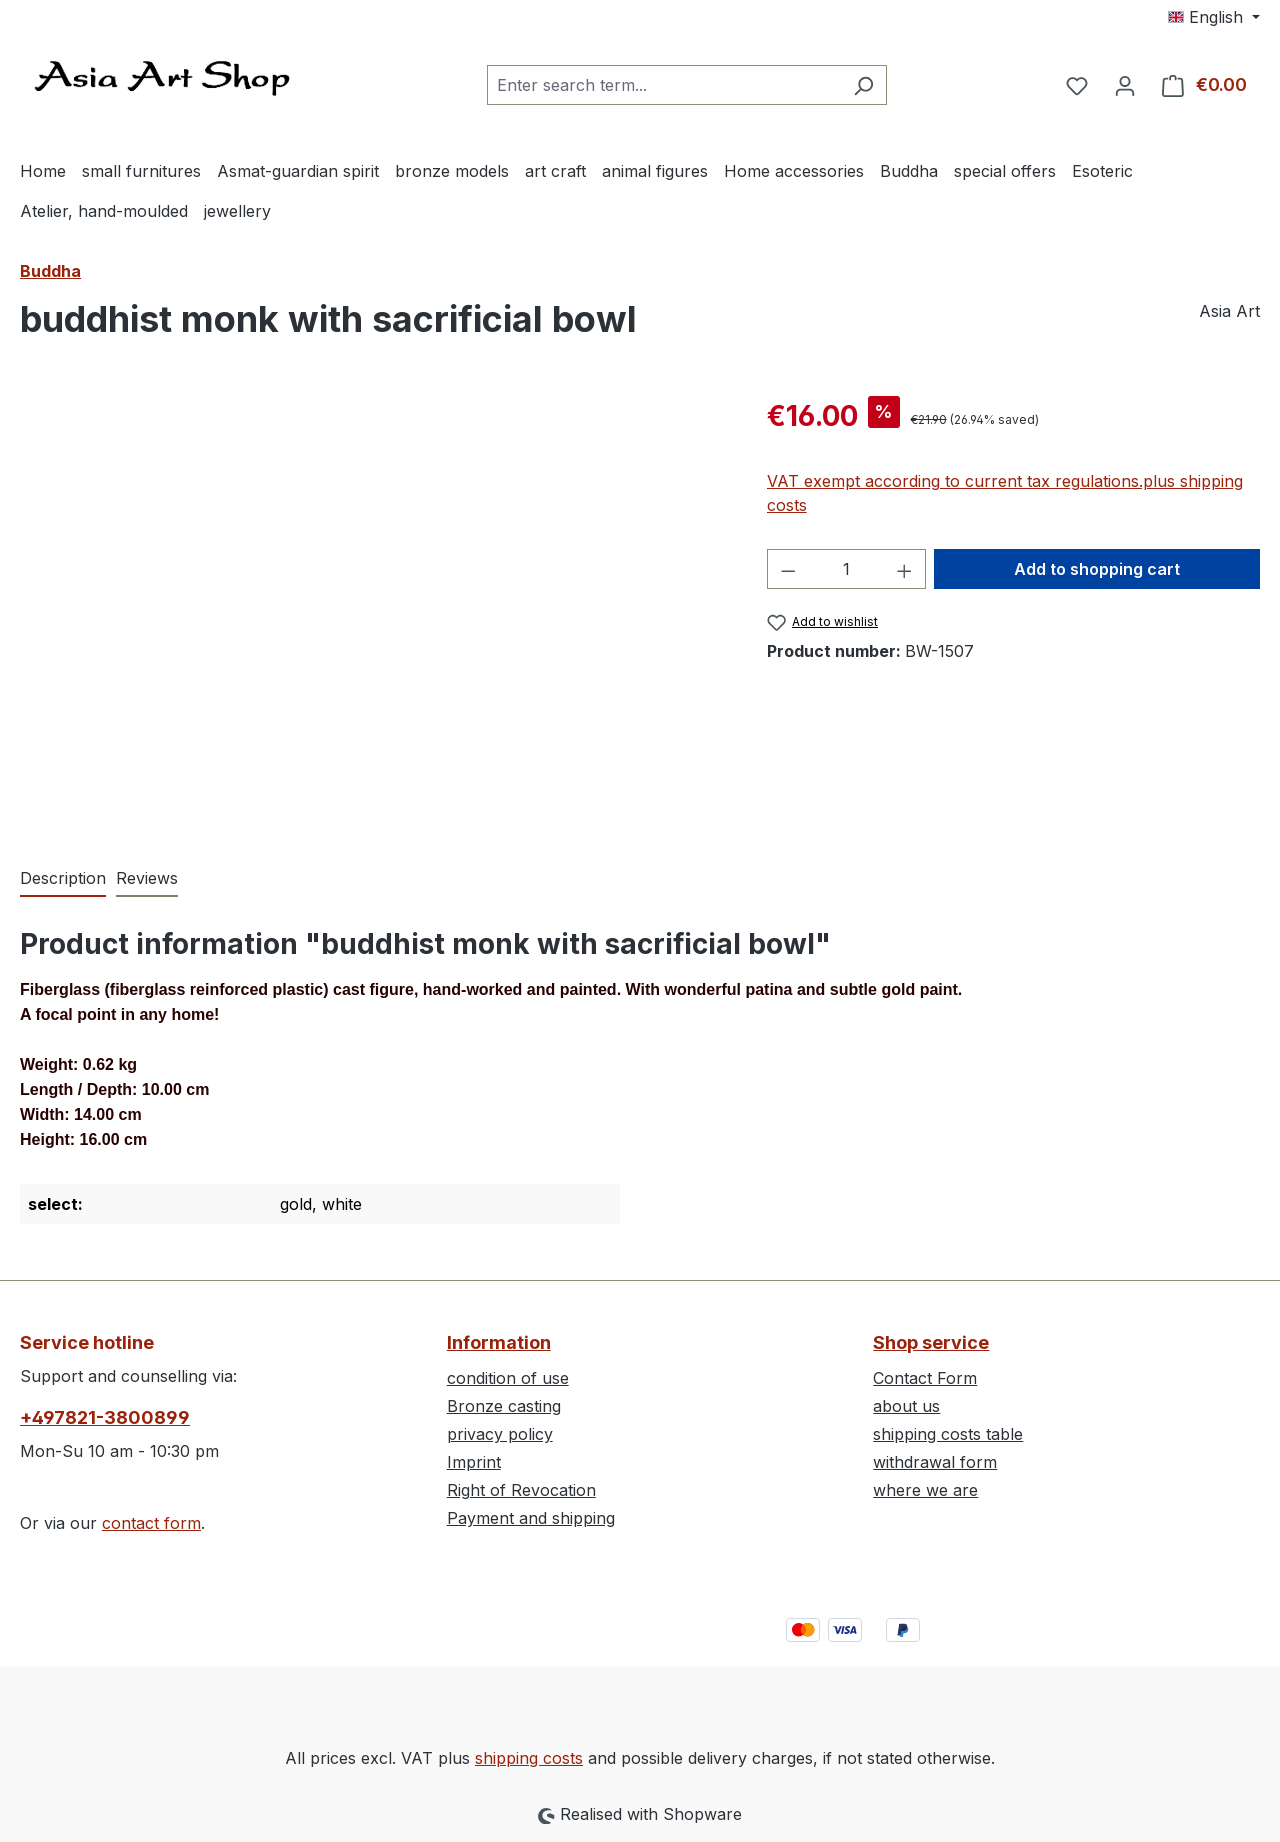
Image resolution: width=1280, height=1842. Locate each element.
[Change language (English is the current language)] (1214, 17)
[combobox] (664, 85)
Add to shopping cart (1097, 569)
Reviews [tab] (147, 878)
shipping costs (529, 1758)
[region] (373, 610)
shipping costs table (948, 1434)
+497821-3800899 (105, 1417)
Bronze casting (504, 1406)
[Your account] (1125, 85)
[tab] (63, 879)
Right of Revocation (521, 1490)
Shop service (931, 1342)
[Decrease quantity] (788, 569)
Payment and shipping (531, 1518)
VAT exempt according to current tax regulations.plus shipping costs (1005, 493)
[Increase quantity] (905, 569)
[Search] (863, 85)
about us (906, 1406)
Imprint (474, 1462)
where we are (925, 1490)
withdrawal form (935, 1462)
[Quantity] (846, 569)
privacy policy (500, 1434)
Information (499, 1342)
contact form (151, 1523)
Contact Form (925, 1378)
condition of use (508, 1378)
